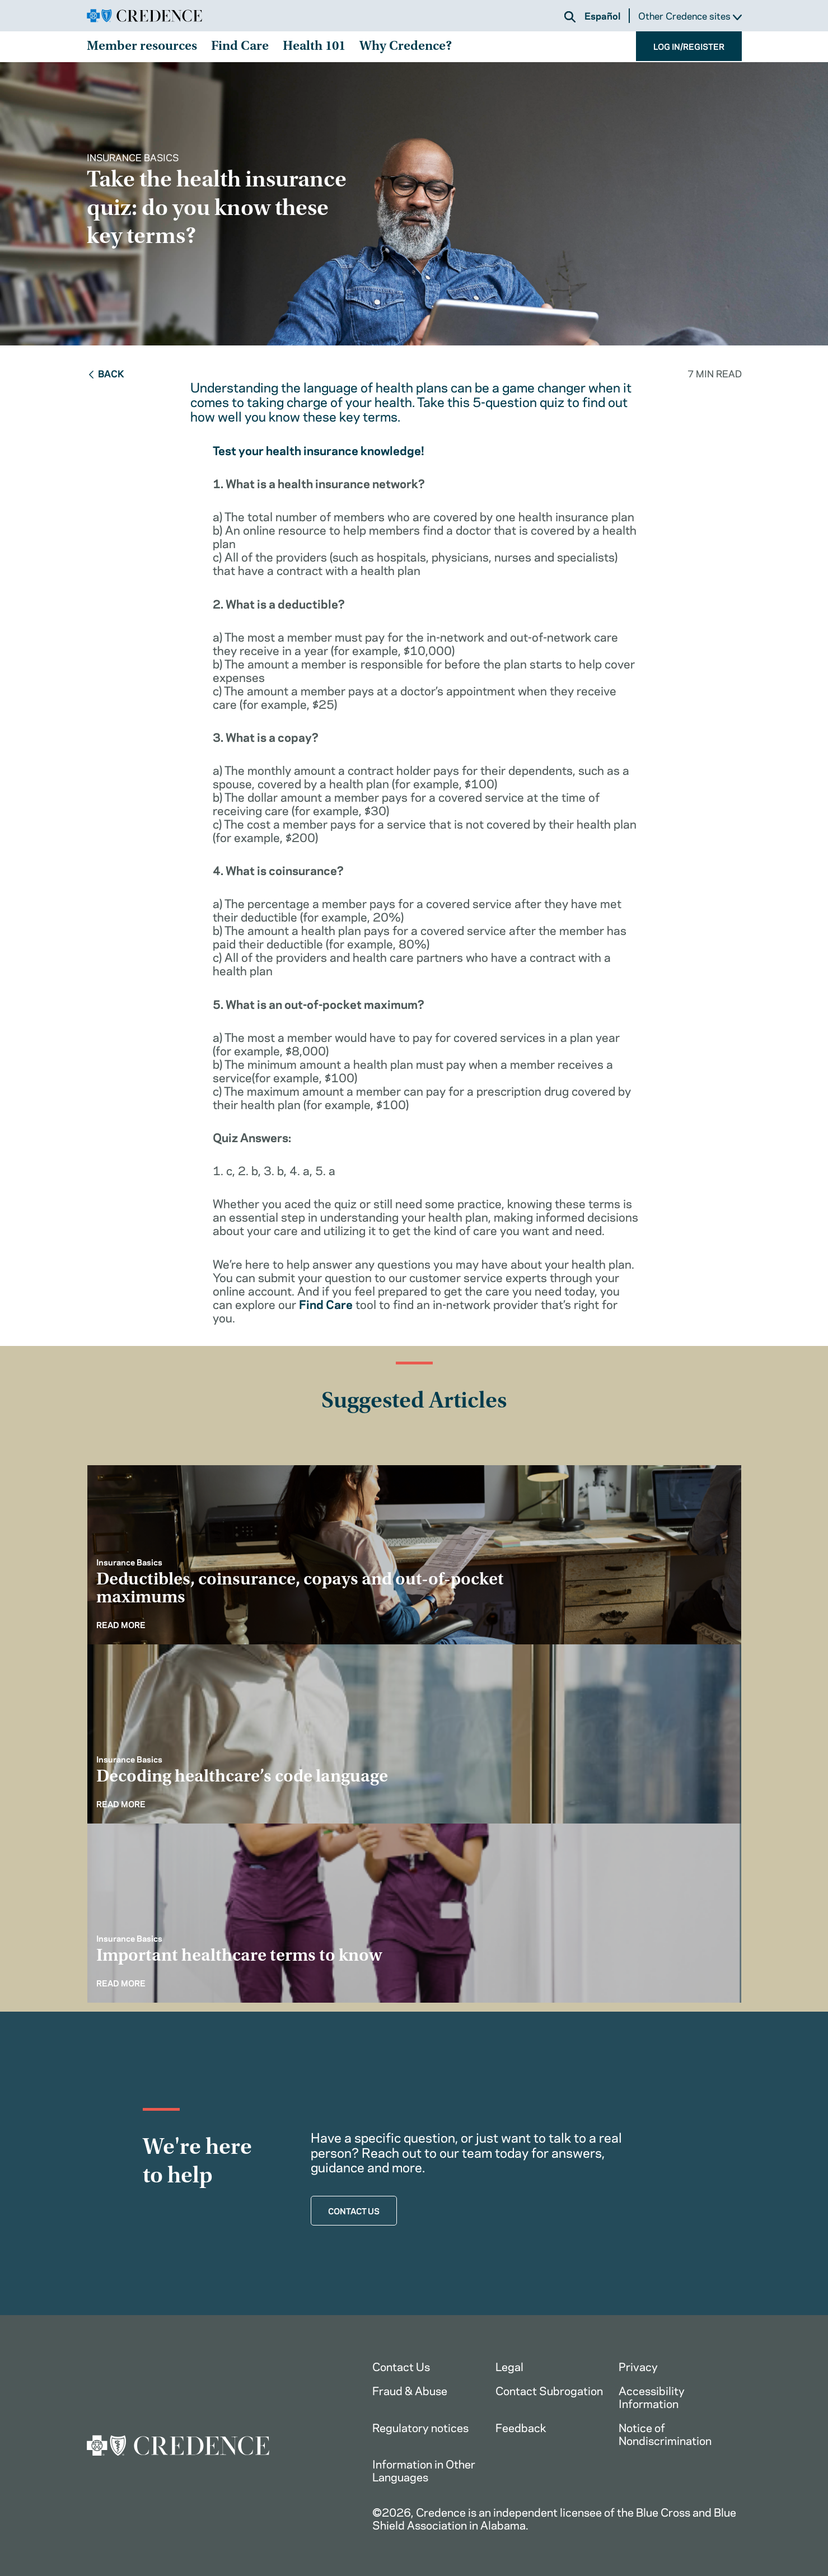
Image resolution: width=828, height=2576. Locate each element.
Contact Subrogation (549, 2390)
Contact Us (401, 2366)
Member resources (142, 47)
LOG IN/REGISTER (688, 46)
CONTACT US (354, 2210)
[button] (570, 16)
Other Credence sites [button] (690, 16)
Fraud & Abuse (409, 2390)
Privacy (638, 2366)
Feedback (520, 2427)
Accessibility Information (652, 2396)
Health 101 (314, 47)
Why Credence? (405, 47)
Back (105, 373)
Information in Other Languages (423, 2469)
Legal (509, 2366)
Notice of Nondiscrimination (665, 2433)
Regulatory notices (420, 2427)
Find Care (240, 47)
